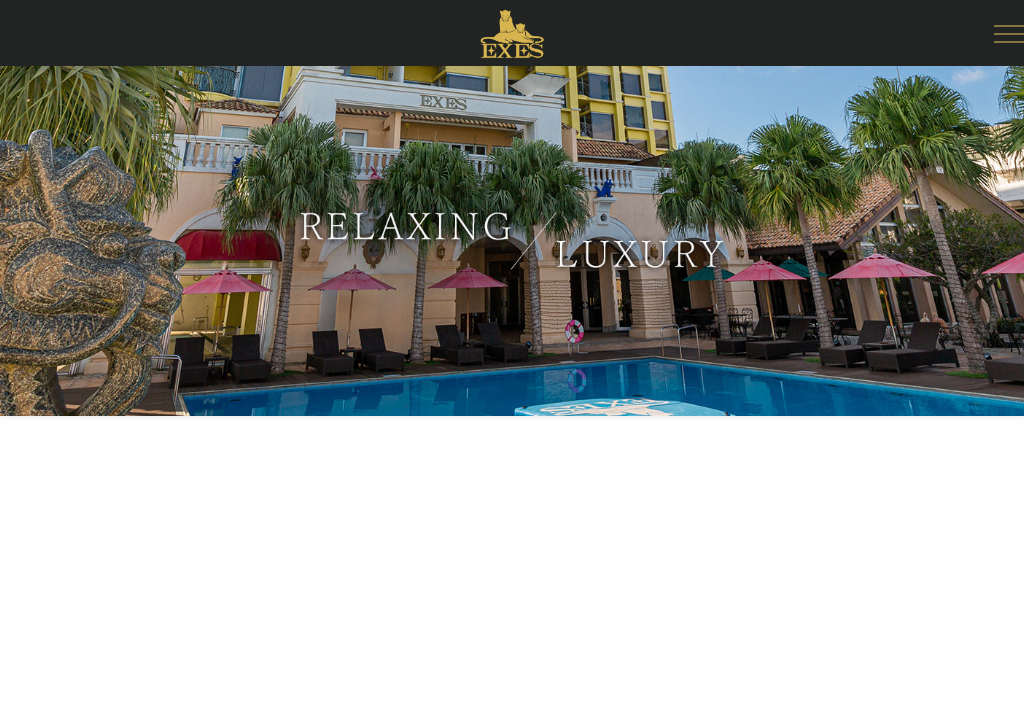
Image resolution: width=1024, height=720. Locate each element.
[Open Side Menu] (1009, 34)
